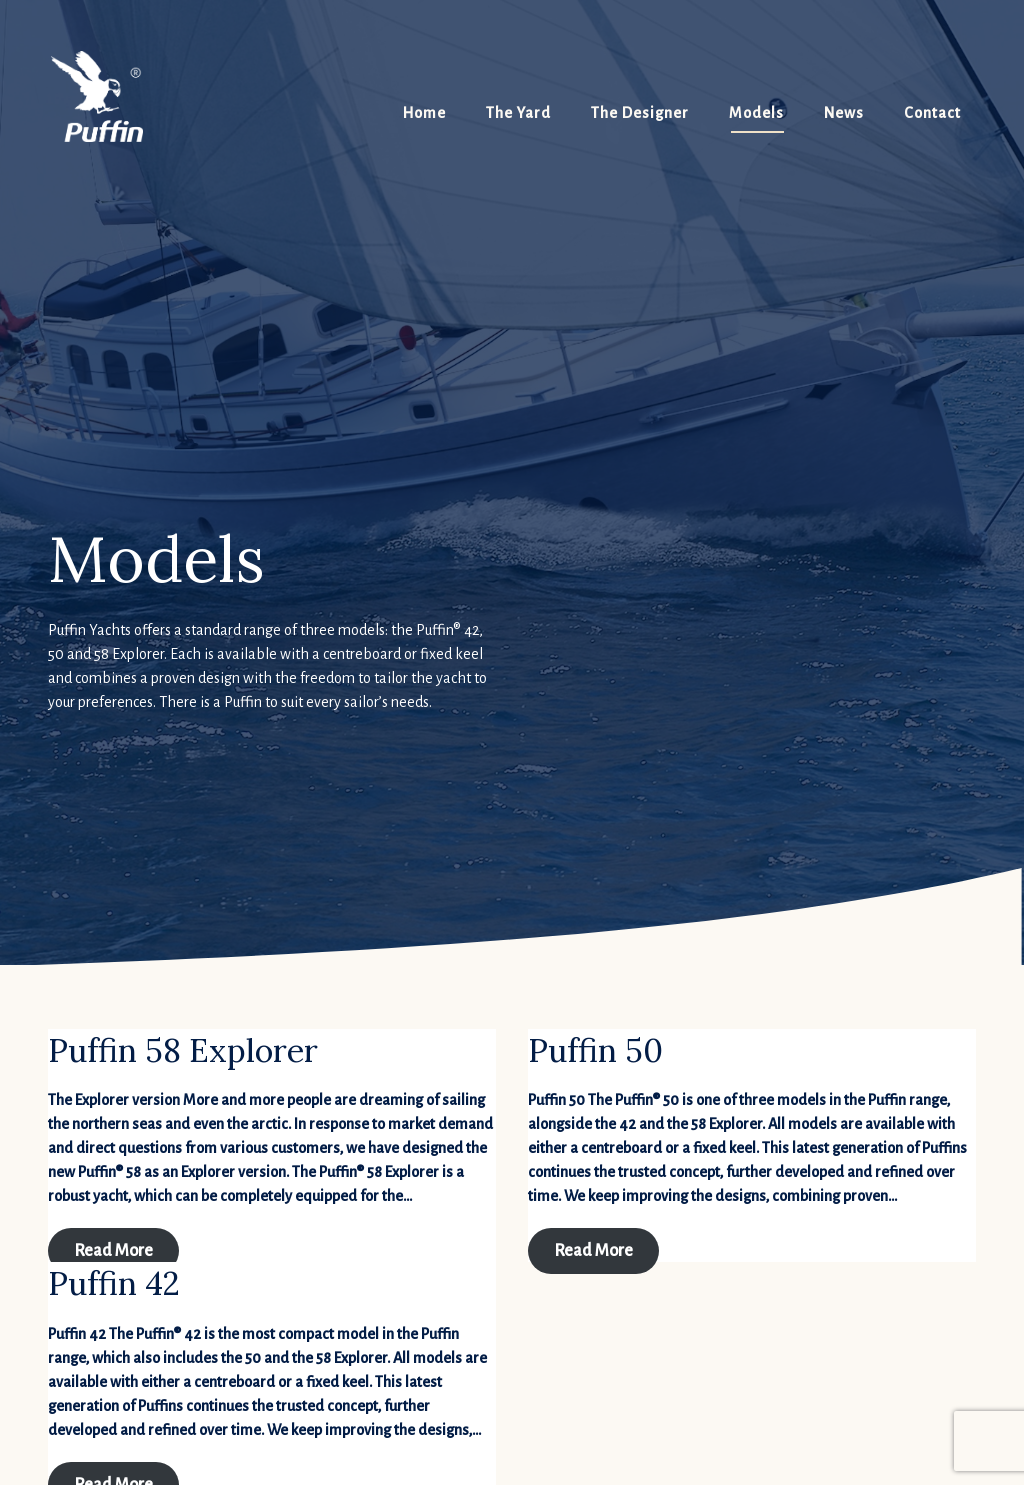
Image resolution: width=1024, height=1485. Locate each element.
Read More (113, 1251)
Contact (932, 113)
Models (756, 113)
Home (424, 113)
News (844, 113)
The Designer (640, 113)
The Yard (518, 113)
